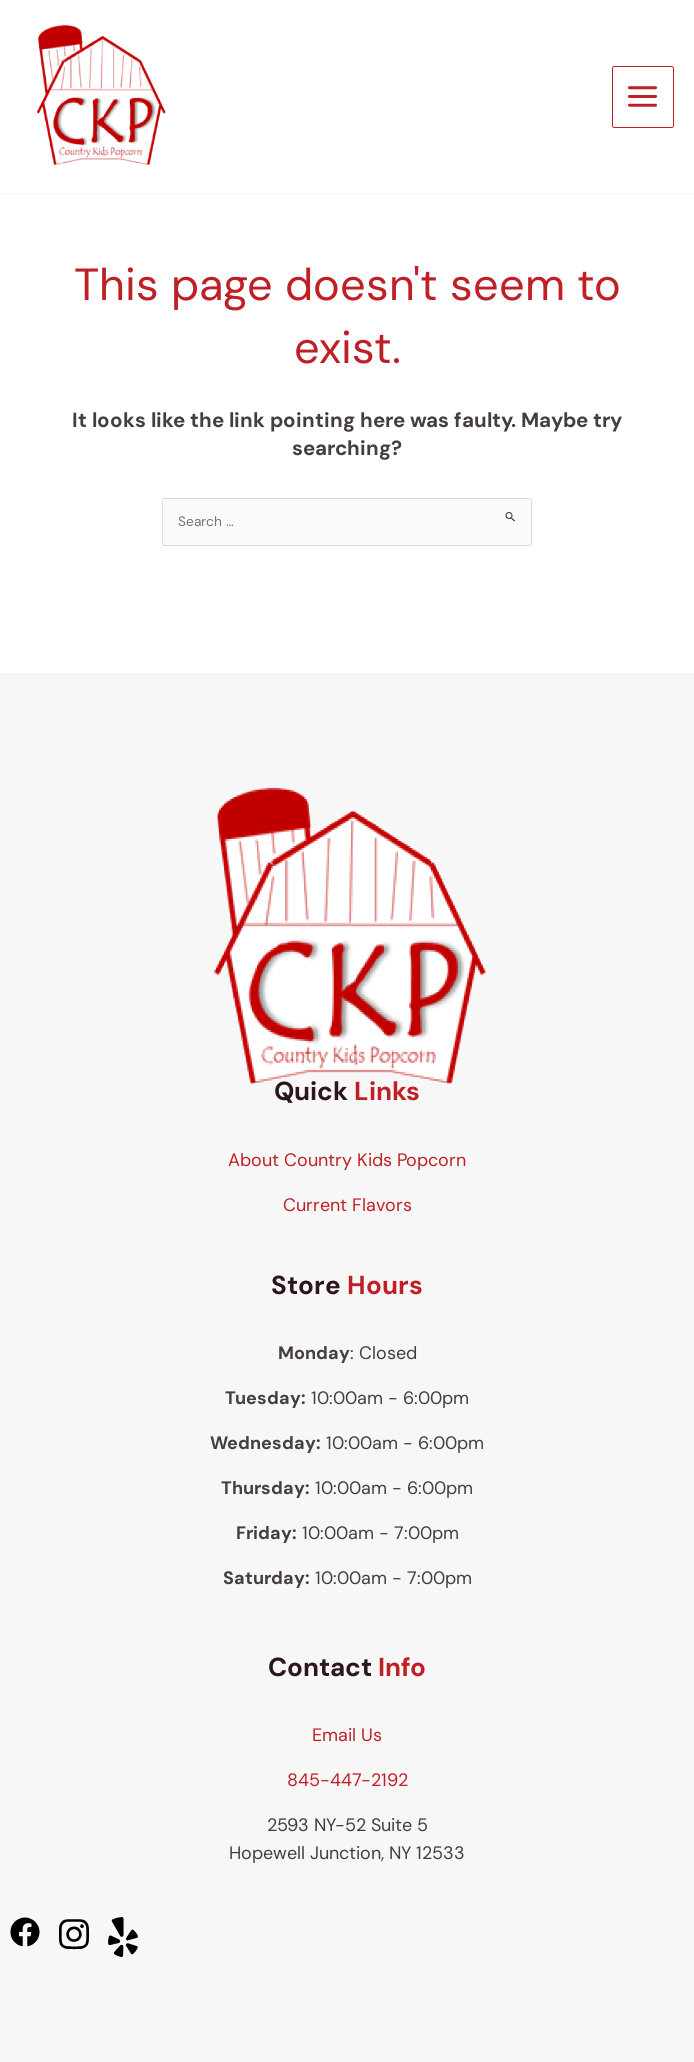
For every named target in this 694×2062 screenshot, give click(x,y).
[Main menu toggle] (643, 97)
